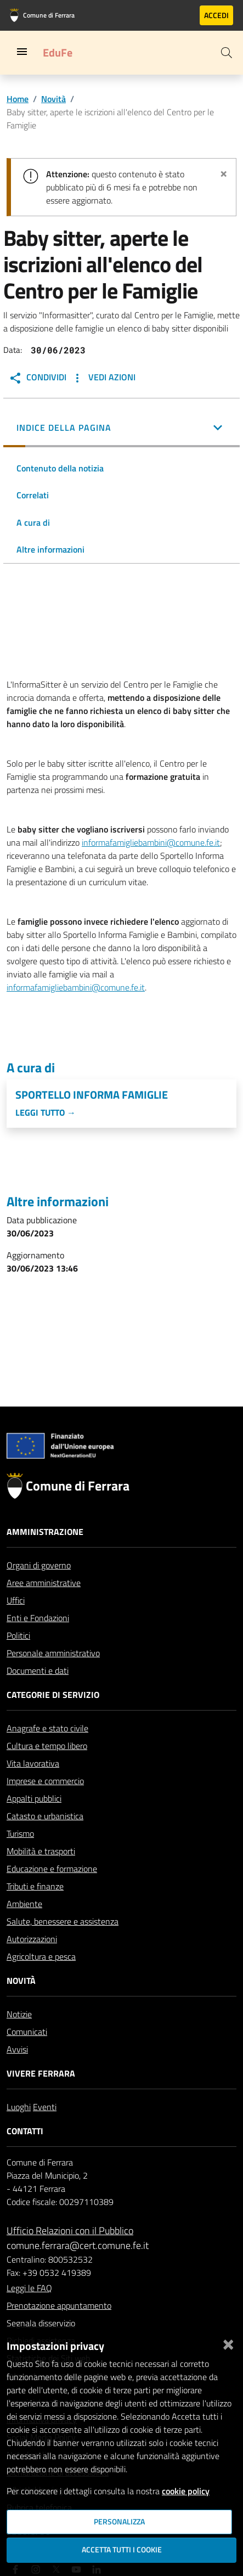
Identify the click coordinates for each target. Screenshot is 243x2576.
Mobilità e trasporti (41, 1851)
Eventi (44, 2106)
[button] (121, 428)
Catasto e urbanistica (45, 1816)
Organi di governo (39, 1565)
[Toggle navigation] (22, 51)
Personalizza (119, 2522)
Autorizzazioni (32, 1938)
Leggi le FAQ (29, 2287)
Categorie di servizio (53, 1694)
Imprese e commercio (45, 1780)
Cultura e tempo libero (47, 1745)
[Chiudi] (228, 2342)
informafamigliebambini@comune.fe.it (151, 842)
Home (18, 98)
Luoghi (19, 2106)
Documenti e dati (38, 1670)
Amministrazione (45, 1531)
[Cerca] (226, 52)
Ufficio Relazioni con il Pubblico (70, 2230)
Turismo (20, 1833)
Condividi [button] (37, 377)
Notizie (19, 2014)
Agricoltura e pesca (41, 1956)
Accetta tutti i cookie (122, 2550)
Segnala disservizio (41, 2323)
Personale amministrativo (53, 1653)
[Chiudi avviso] (223, 172)
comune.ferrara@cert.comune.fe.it (78, 2245)
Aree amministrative (44, 1582)
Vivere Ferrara (41, 2073)
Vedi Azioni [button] (103, 377)
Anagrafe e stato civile (47, 1728)
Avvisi (17, 2049)
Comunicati (27, 2031)
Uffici (16, 1600)
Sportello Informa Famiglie (91, 1094)
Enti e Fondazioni (38, 1617)
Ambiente (24, 1903)
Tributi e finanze (35, 1886)
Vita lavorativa (33, 1763)
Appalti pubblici (34, 1798)
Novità (53, 98)
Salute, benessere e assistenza (62, 1921)
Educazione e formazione (52, 1868)
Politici (18, 1635)
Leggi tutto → (45, 1112)
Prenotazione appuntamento (59, 2305)
